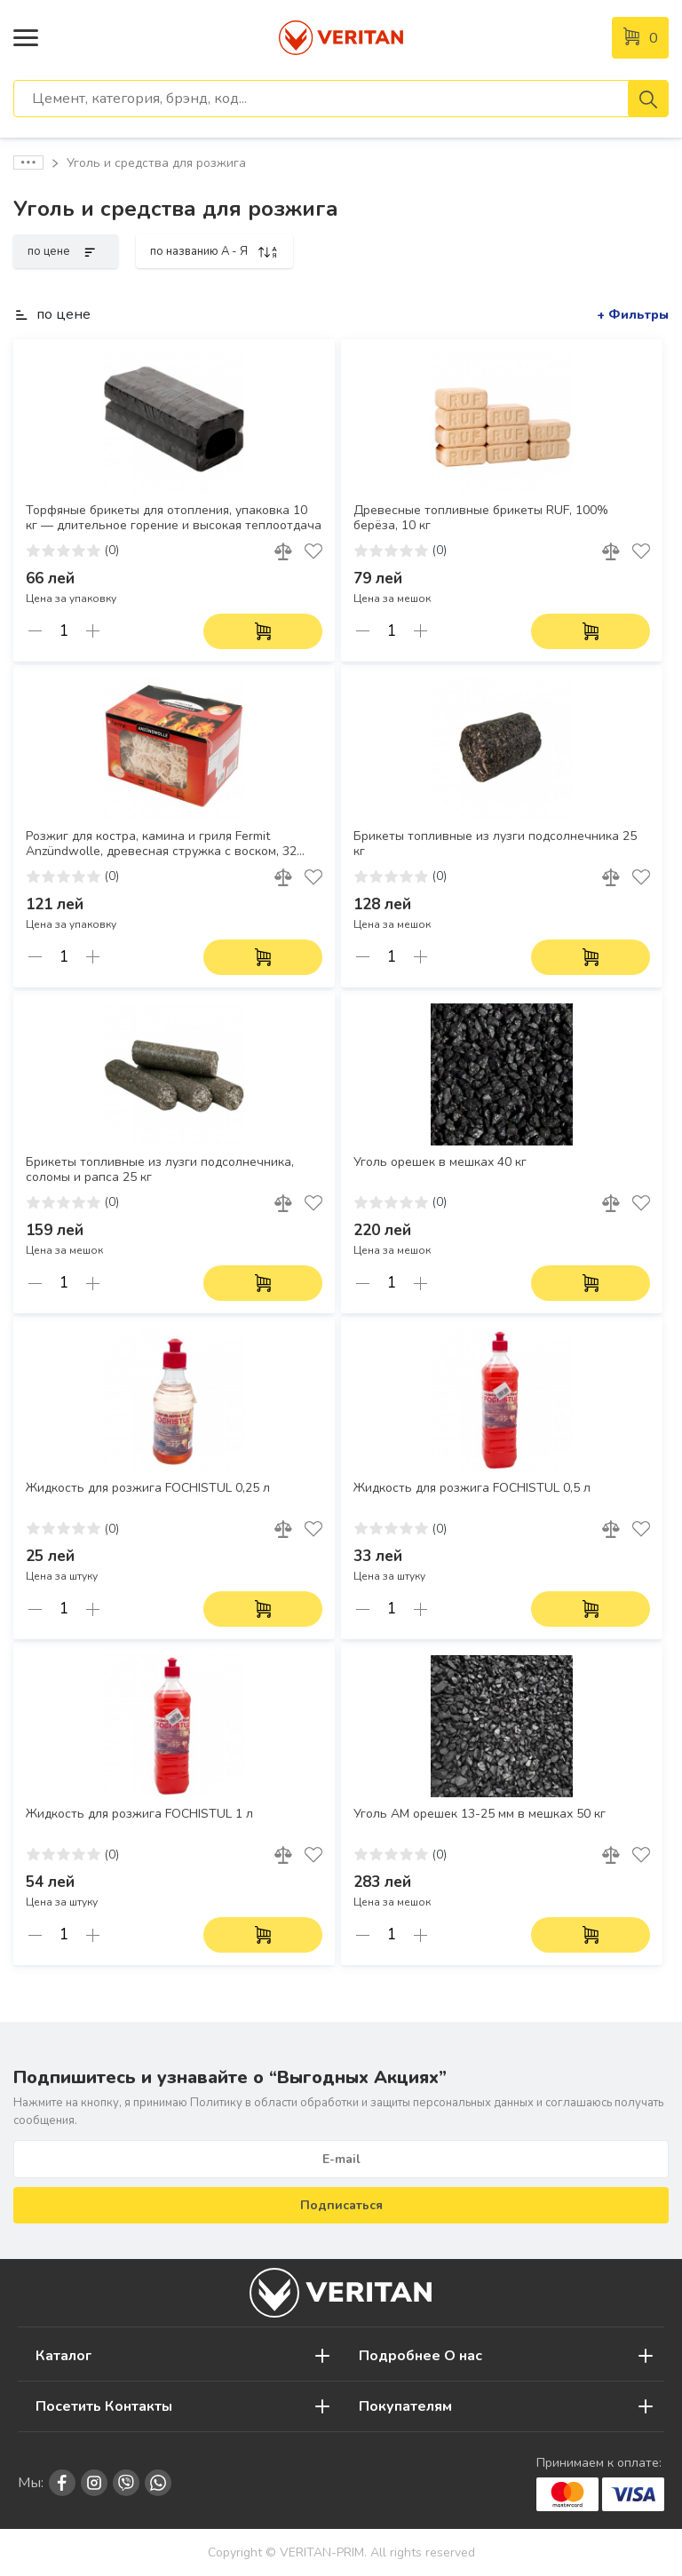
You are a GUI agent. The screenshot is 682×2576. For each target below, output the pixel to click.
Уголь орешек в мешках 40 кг (440, 1162)
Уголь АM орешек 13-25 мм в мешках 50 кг (479, 1814)
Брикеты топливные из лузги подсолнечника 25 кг (495, 844)
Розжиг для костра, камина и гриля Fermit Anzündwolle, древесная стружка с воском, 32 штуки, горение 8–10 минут (161, 844)
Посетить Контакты (104, 2406)
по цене (66, 251)
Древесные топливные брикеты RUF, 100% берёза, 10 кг (480, 518)
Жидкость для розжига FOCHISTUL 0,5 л (472, 1488)
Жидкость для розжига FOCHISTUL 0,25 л (148, 1488)
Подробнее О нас (420, 2356)
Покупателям (405, 2406)
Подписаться (341, 2205)
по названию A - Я (214, 251)
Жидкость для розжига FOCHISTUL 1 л (139, 1814)
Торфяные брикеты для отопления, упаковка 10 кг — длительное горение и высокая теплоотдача (173, 518)
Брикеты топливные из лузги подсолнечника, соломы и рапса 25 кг (160, 1169)
